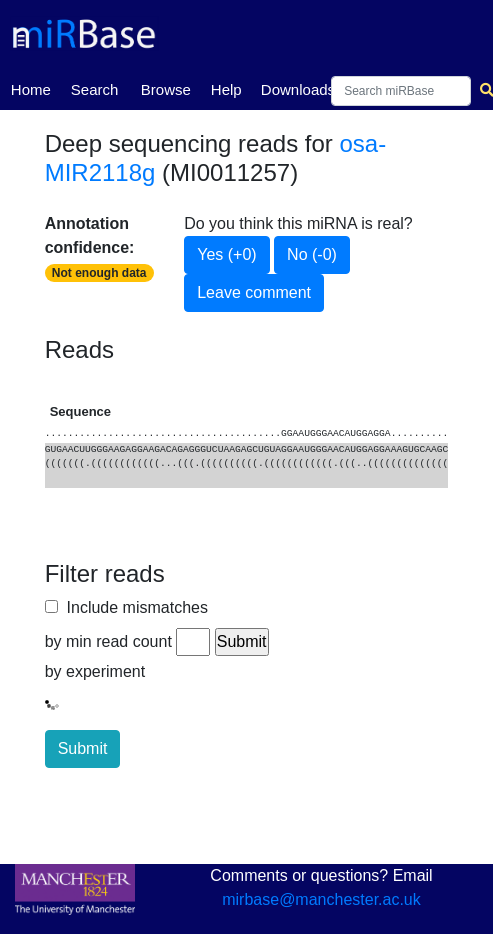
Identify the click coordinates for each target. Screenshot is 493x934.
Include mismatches (133, 607)
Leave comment (254, 292)
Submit (83, 748)
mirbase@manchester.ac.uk (321, 899)
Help (226, 89)
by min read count (108, 641)
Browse (166, 89)
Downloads (298, 89)
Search (95, 89)
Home (31, 88)
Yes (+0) (226, 254)
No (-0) (312, 254)
